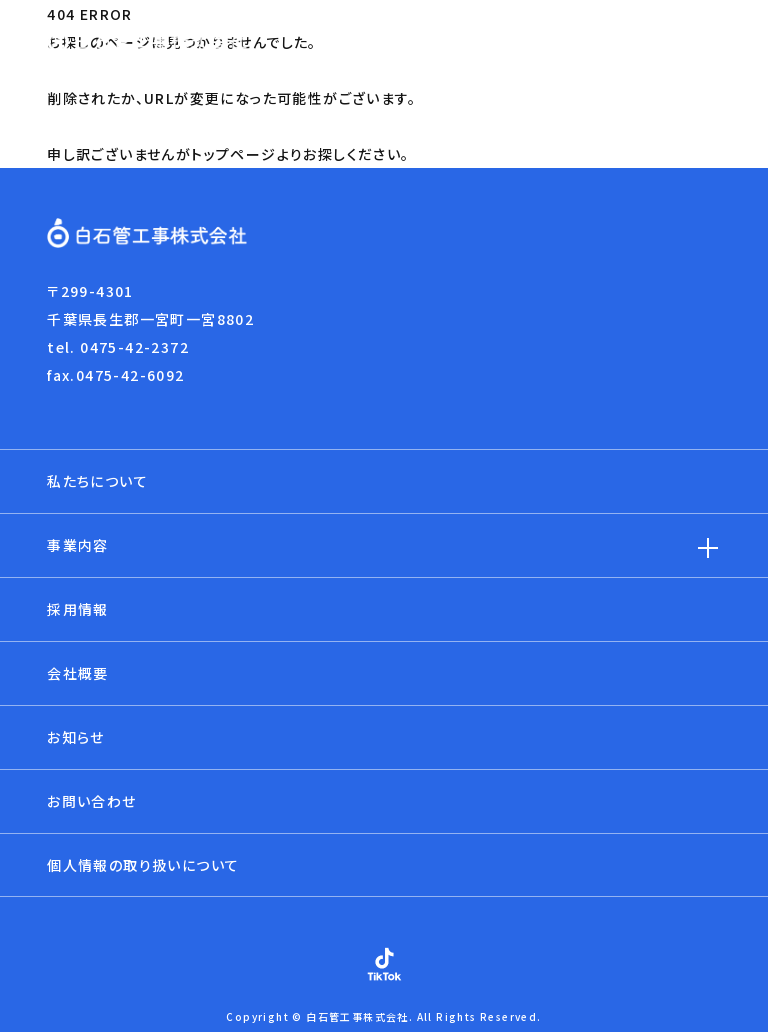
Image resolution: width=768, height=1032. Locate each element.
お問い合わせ (91, 801)
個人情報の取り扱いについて (143, 865)
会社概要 (78, 673)
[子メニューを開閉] (708, 548)
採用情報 (78, 609)
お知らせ (76, 737)
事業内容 (78, 545)
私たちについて (97, 481)
